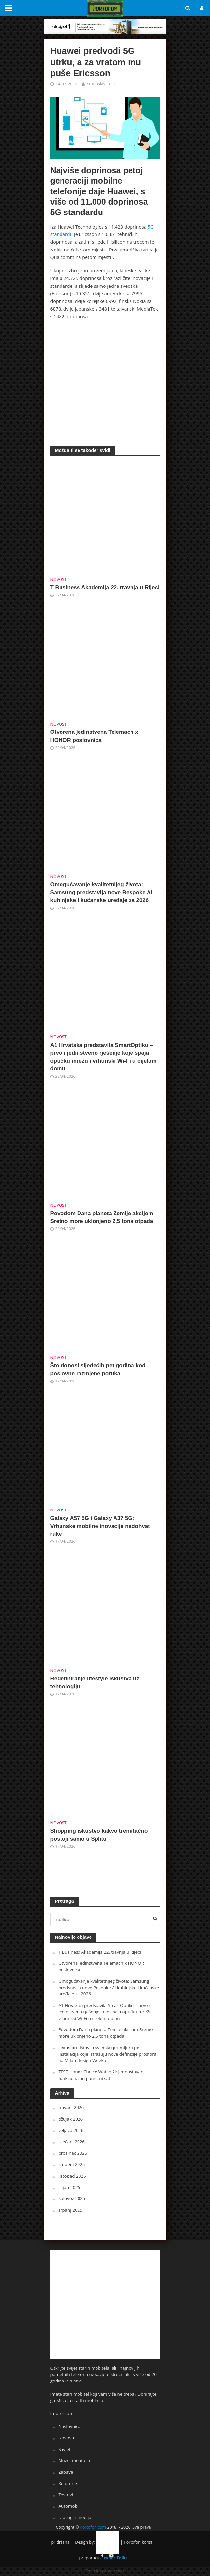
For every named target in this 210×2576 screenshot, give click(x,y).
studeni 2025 (72, 2164)
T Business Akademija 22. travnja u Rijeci (105, 587)
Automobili (70, 2506)
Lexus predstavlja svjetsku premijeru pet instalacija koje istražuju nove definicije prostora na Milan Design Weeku (108, 2054)
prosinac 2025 (73, 2153)
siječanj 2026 (72, 2142)
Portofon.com (93, 2527)
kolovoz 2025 (72, 2198)
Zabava (66, 2472)
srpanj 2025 (70, 2210)
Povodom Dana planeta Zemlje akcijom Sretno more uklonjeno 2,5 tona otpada (101, 1217)
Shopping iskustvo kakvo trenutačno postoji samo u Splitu (99, 1835)
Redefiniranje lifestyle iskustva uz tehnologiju (94, 1683)
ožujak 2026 (71, 2119)
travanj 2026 (71, 2107)
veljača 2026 (71, 2130)
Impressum (62, 2413)
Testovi (66, 2495)
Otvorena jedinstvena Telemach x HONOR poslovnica (94, 736)
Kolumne (68, 2483)
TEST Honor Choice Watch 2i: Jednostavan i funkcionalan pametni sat (102, 2075)
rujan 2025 (69, 2187)
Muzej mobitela (74, 2460)
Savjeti (65, 2449)
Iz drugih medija (75, 2517)
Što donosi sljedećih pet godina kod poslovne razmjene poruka (98, 1369)
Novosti (59, 579)
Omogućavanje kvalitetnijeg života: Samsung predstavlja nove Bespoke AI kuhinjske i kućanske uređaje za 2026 (101, 892)
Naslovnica (70, 2426)
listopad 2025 (72, 2176)
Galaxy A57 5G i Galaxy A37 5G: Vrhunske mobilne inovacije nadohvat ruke (100, 1526)
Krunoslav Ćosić (101, 84)
